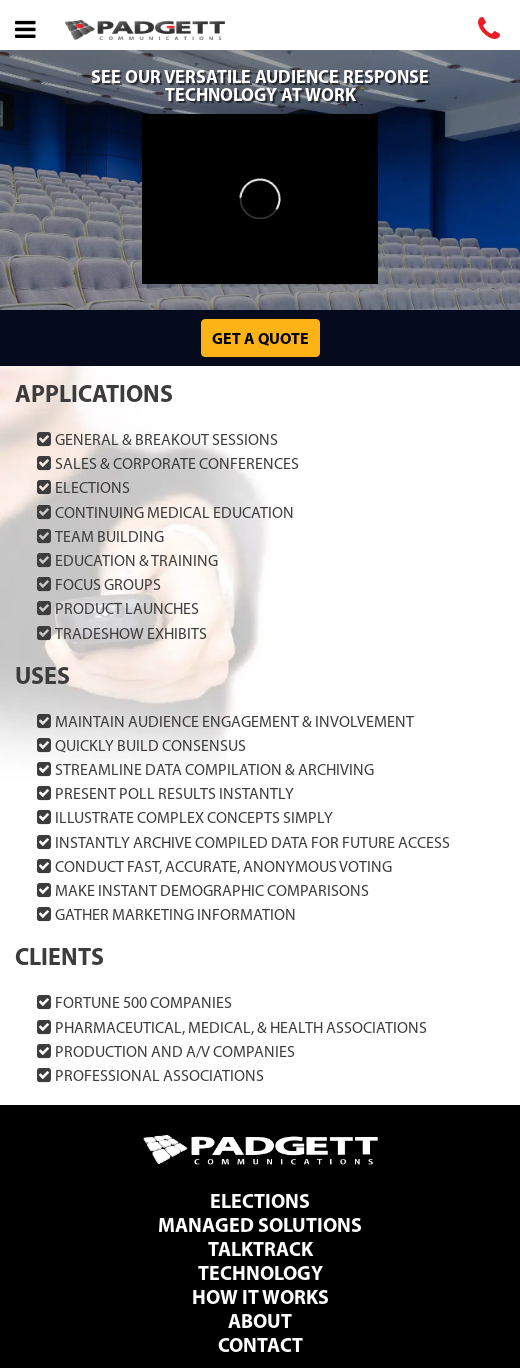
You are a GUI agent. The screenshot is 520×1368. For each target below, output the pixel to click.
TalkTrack (260, 1248)
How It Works (260, 1296)
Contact (260, 1344)
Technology (260, 1272)
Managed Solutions (260, 1224)
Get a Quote (260, 338)
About (260, 1320)
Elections (260, 1200)
